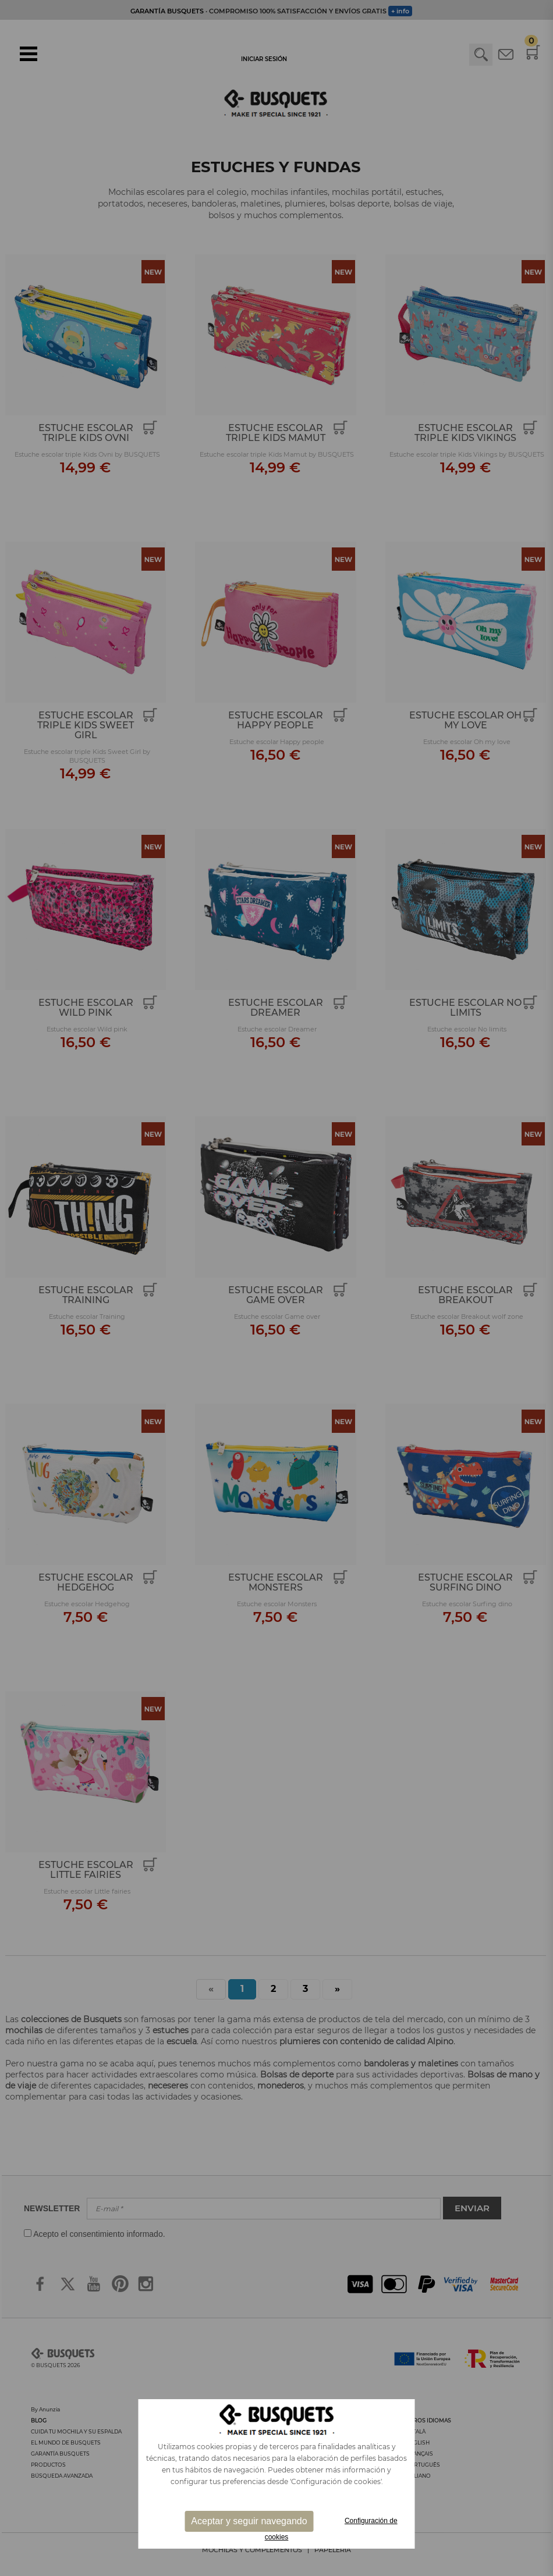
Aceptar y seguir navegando (249, 2521)
